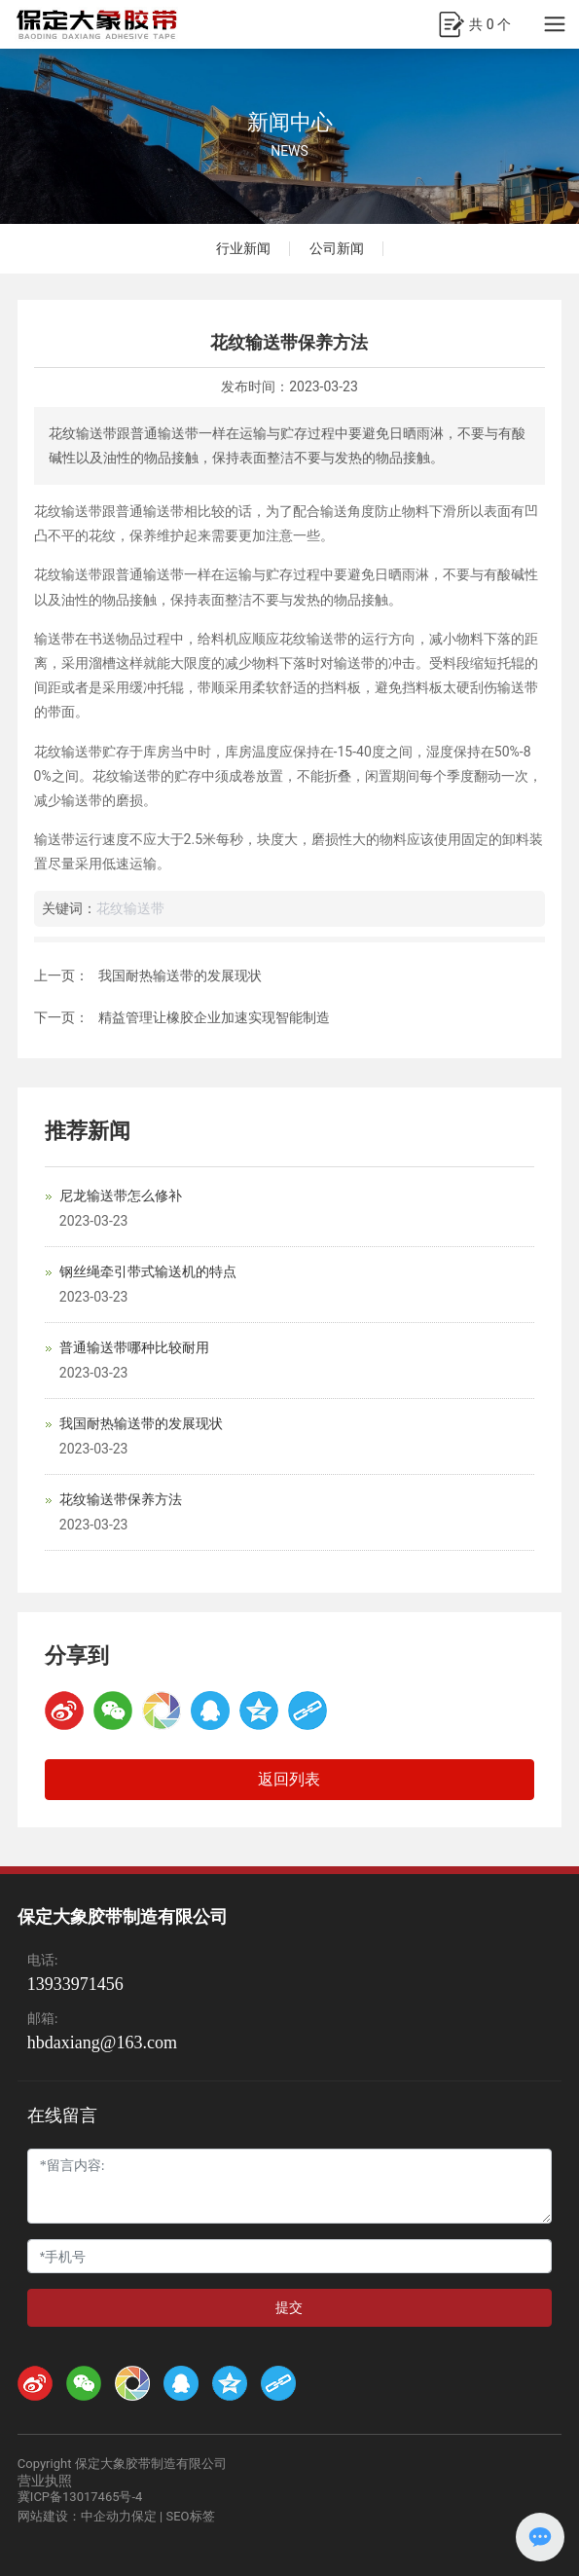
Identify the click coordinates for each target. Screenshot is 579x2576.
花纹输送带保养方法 (120, 1499)
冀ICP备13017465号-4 (80, 2496)
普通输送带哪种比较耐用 (134, 1347)
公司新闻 (336, 248)
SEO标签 (189, 2516)
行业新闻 (243, 248)
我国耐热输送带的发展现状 (180, 975)
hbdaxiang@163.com (102, 2042)
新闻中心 (290, 122)
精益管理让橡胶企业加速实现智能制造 (214, 1017)
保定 (144, 2516)
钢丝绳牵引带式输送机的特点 (147, 1271)
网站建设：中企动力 (74, 2516)
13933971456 (75, 1984)
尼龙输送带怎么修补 (120, 1195)
